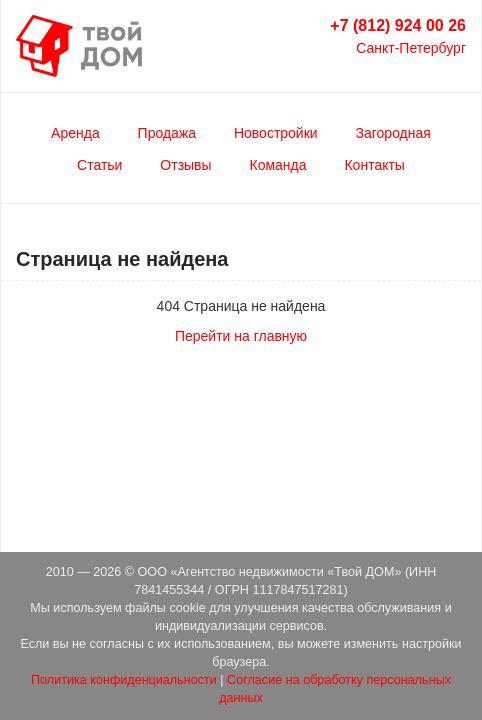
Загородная (393, 133)
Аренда (75, 133)
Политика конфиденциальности (124, 680)
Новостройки (276, 133)
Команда (278, 165)
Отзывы (185, 165)
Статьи (99, 165)
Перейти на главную (241, 336)
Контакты (374, 165)
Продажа (167, 133)
